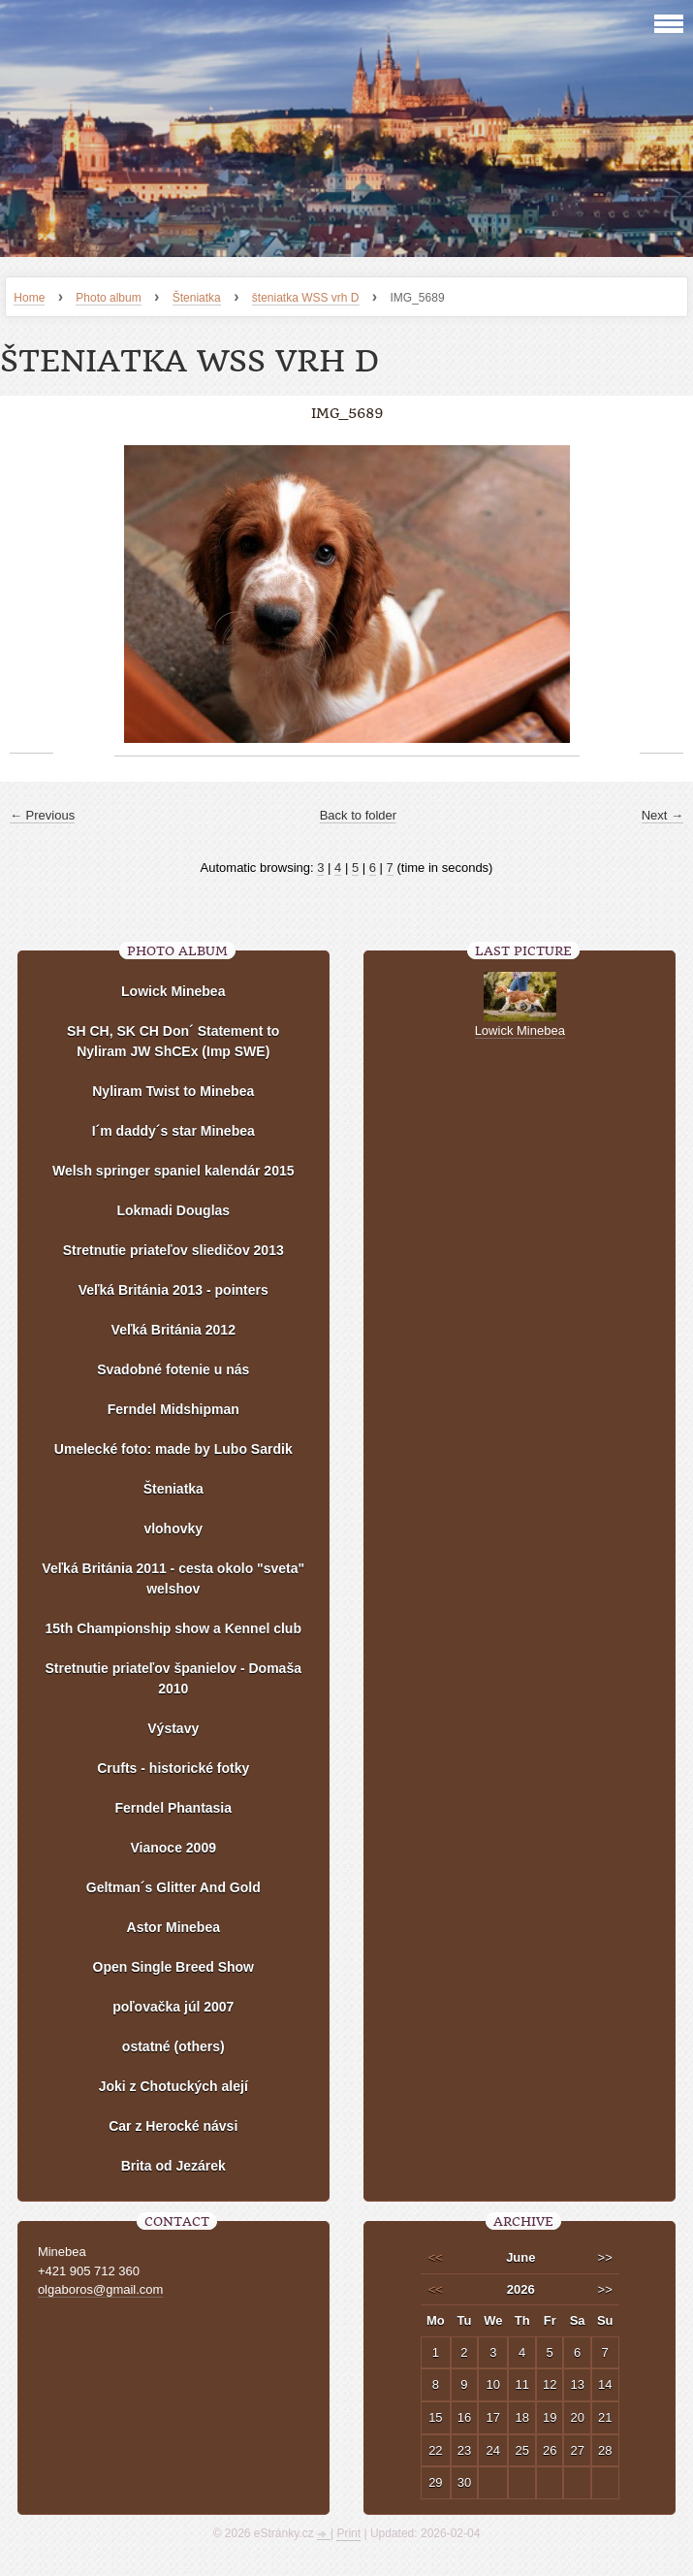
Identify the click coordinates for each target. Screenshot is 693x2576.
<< (435, 2257)
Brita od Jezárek (173, 2166)
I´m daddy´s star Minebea (173, 1131)
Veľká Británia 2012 (173, 1329)
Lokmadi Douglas (173, 1210)
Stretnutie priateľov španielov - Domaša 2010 (173, 1678)
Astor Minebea (173, 1927)
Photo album (108, 298)
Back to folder (358, 815)
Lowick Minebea (173, 991)
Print (348, 2533)
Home (29, 298)
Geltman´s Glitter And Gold (173, 1887)
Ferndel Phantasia (173, 1808)
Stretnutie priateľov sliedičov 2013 (173, 1250)
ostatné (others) (173, 2046)
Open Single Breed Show (173, 1967)
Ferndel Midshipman (173, 1409)
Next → (662, 815)
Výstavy (173, 1728)
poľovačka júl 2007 (173, 2006)
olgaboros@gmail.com (101, 2289)
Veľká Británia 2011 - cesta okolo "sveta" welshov (173, 1578)
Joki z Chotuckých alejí (173, 2086)
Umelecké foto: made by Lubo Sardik (173, 1449)
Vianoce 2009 (173, 1847)
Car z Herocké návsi (173, 2126)
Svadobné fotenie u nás (173, 1369)
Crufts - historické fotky (173, 1768)
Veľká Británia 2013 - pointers (173, 1290)
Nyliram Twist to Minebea (173, 1091)
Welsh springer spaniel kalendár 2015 (173, 1170)
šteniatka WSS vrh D (306, 298)
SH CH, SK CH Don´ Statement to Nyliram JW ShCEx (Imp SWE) (173, 1041)
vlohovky (173, 1528)
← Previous (42, 815)
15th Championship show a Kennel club (173, 1628)
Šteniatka (197, 298)
